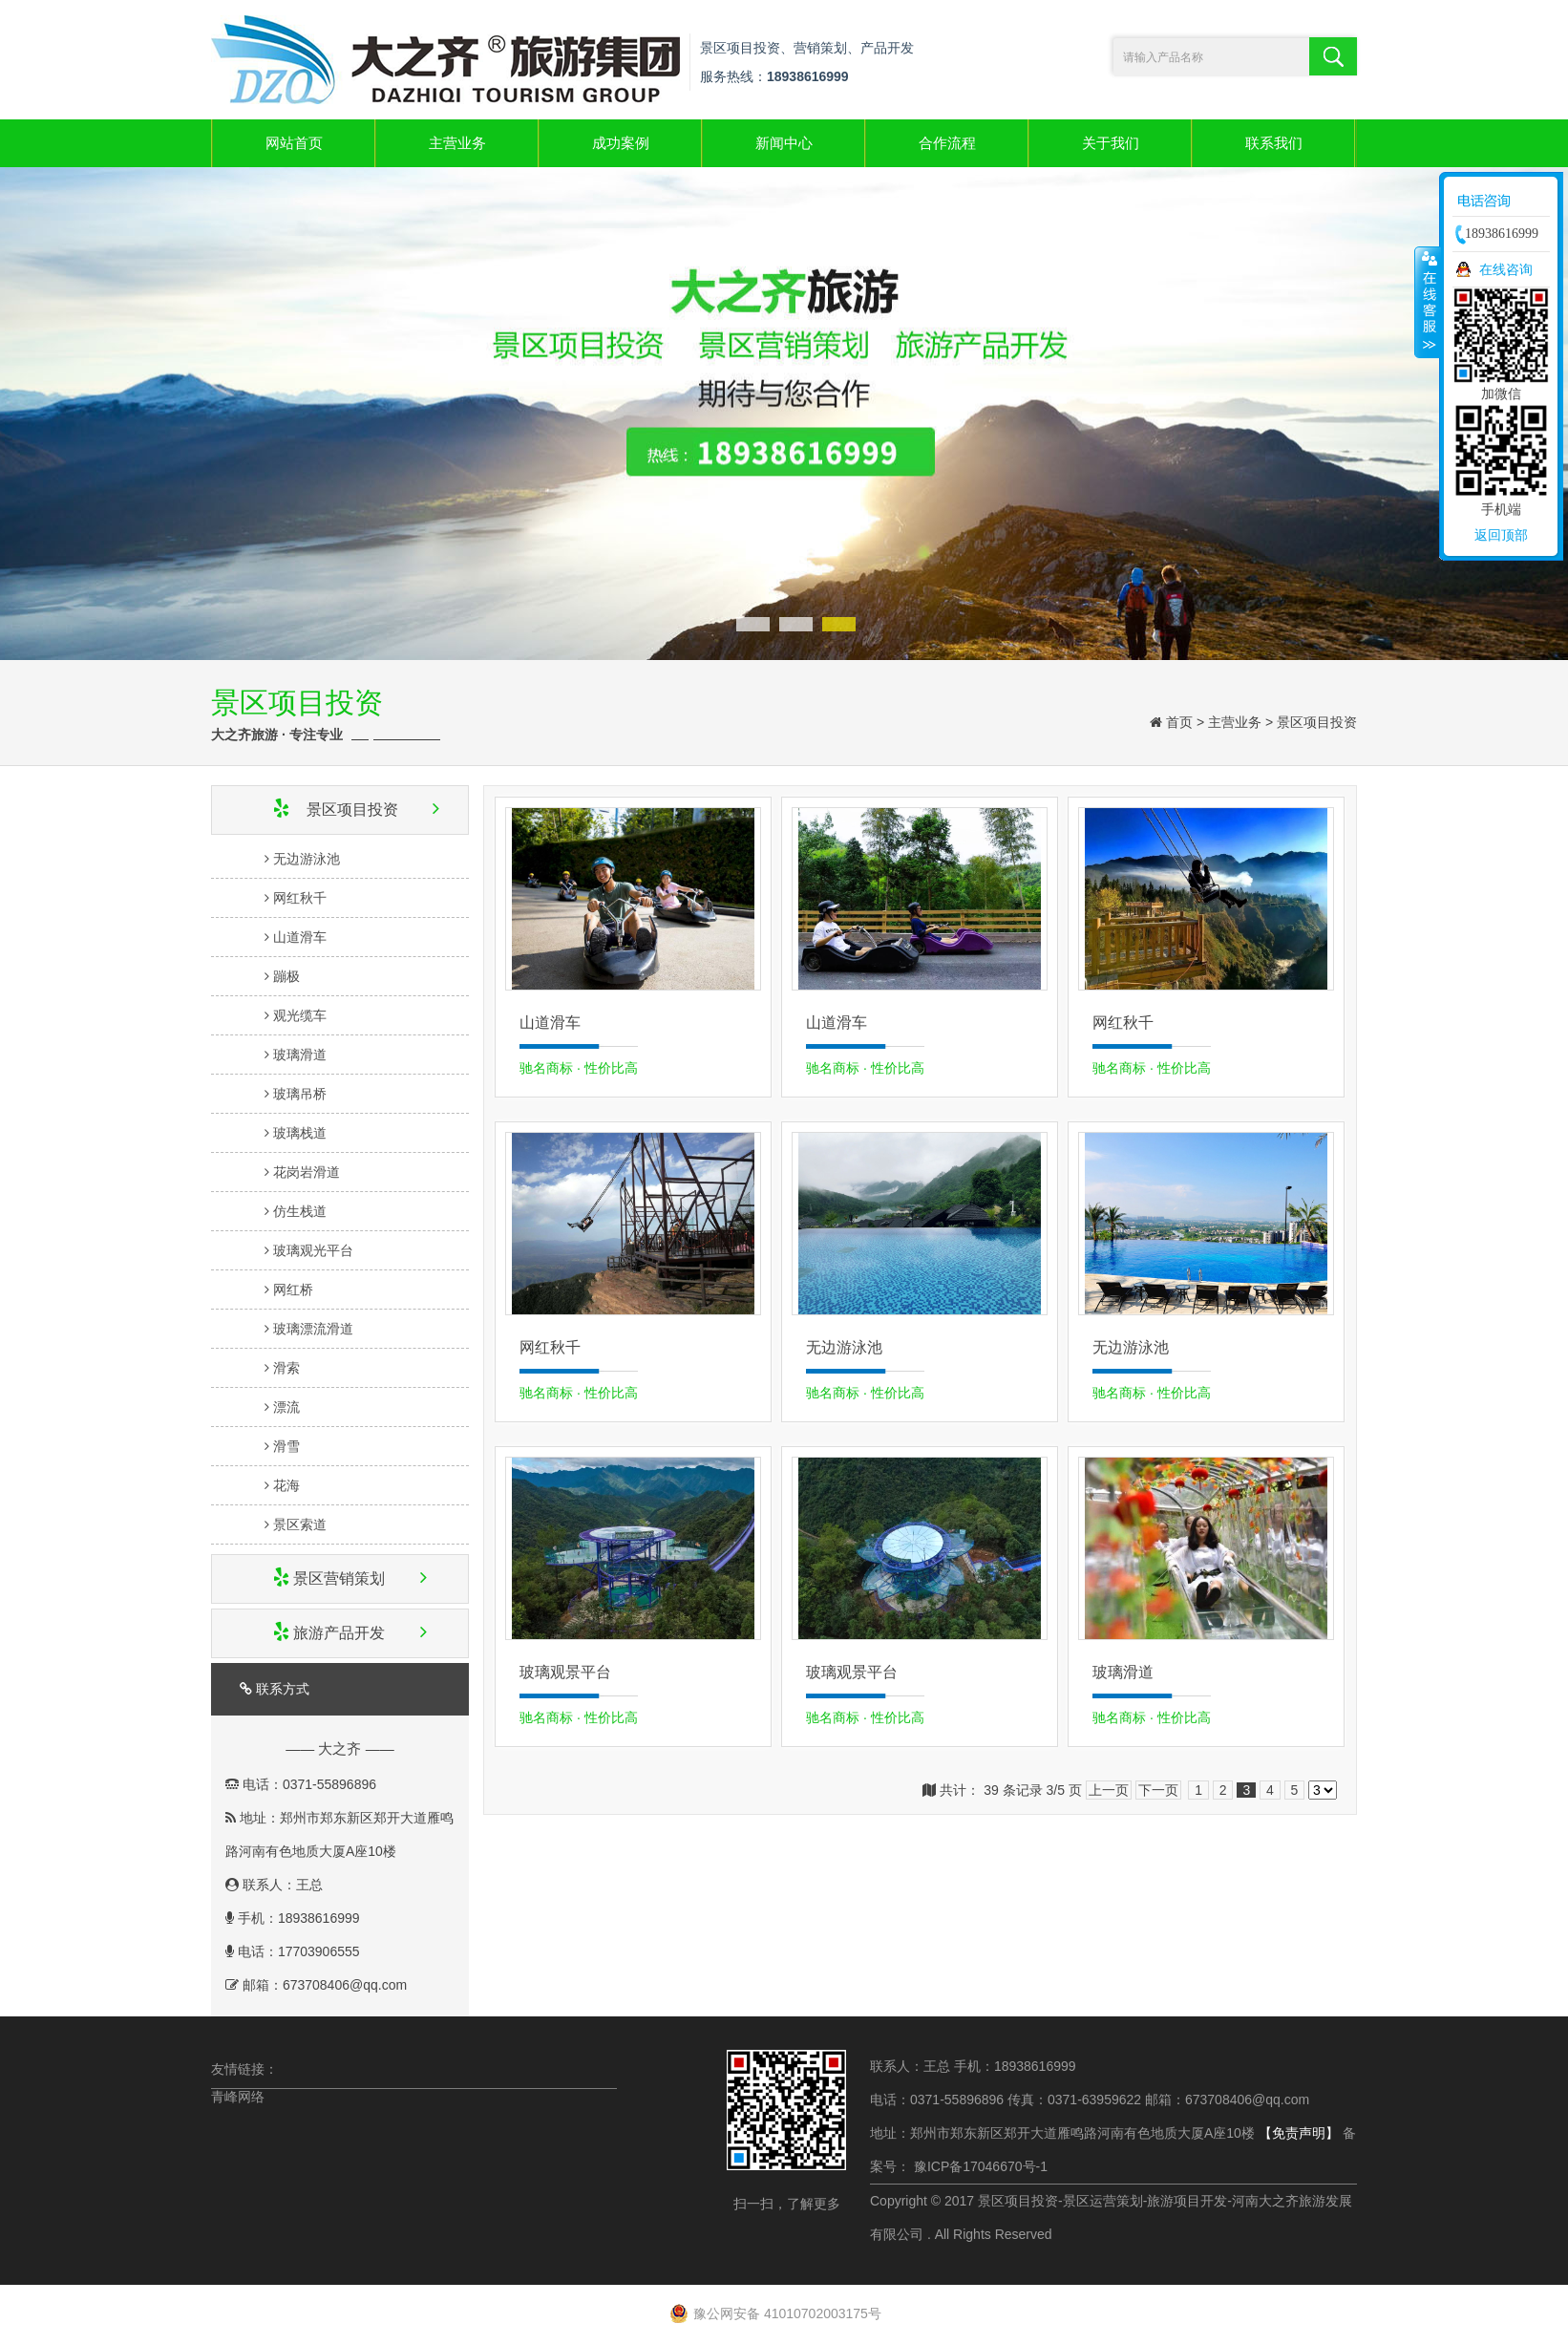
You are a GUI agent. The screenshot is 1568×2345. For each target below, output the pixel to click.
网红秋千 (282, 898)
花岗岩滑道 (289, 1172)
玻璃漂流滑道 (295, 1328)
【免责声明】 (1299, 2133)
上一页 (1109, 1790)
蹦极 (269, 976)
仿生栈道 (282, 1211)
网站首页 (294, 143)
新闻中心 (784, 143)
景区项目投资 (1317, 722)
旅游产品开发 (335, 1633)
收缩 (1427, 301)
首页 (1179, 722)
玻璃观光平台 (295, 1250)
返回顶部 (1501, 535)
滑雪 (269, 1446)
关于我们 (1110, 143)
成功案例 (620, 143)
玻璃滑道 (282, 1054)
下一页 (1158, 1790)
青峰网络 (238, 2096)
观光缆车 (282, 1015)
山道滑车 (282, 937)
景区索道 (282, 1524)
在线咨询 (1506, 269)
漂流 (269, 1407)
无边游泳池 (289, 858)
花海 (269, 1485)
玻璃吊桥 (282, 1093)
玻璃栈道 (282, 1133)
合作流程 (947, 143)
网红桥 (275, 1289)
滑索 (269, 1367)
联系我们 (1274, 143)
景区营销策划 (335, 1578)
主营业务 (457, 143)
